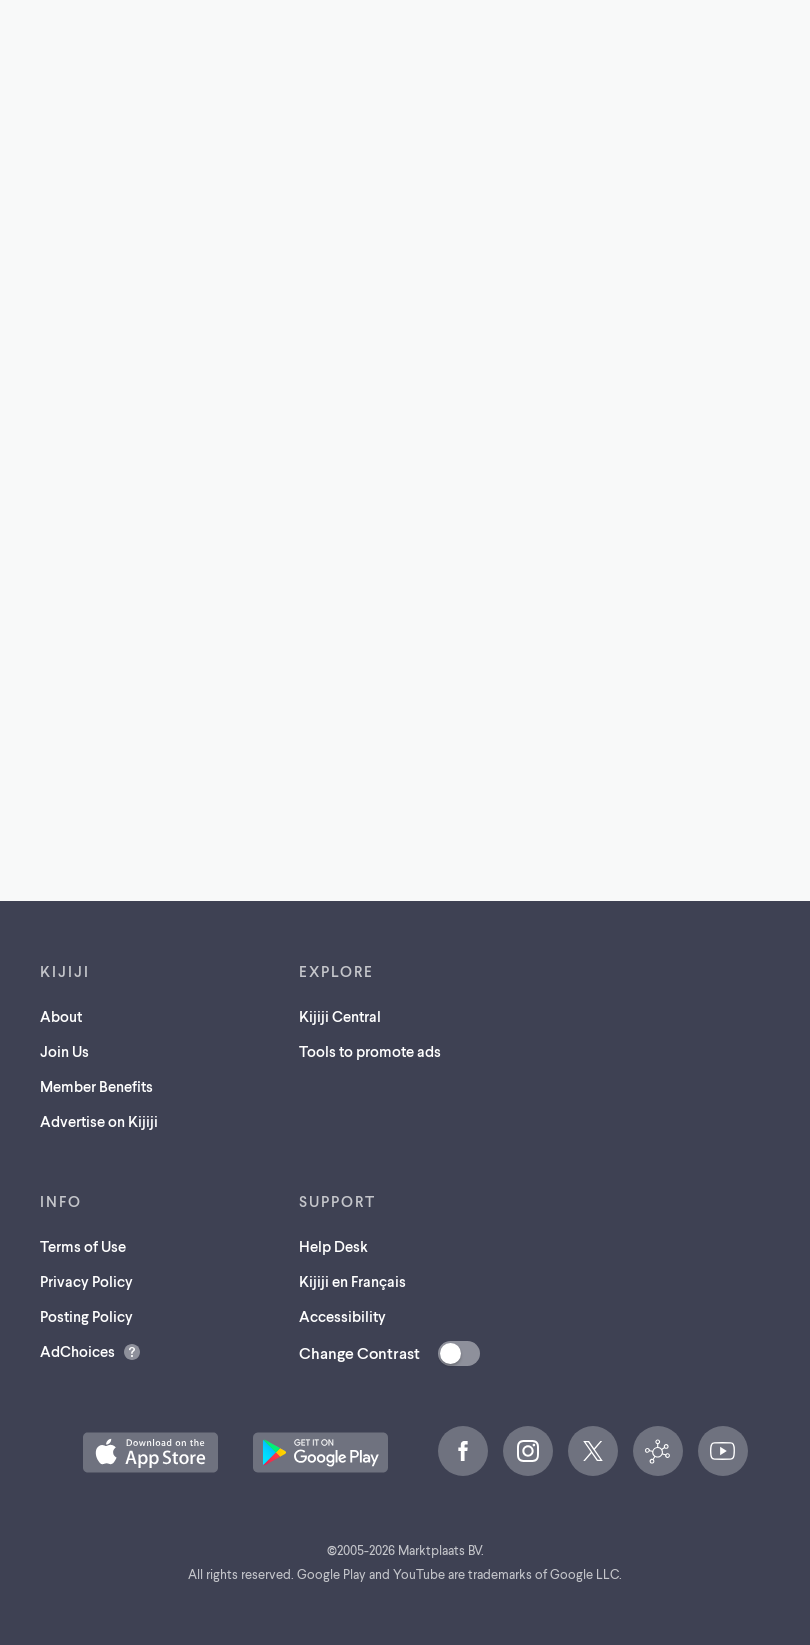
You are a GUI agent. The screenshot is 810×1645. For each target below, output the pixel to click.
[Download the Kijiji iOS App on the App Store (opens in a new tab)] (150, 1452)
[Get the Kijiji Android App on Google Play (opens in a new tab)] (320, 1452)
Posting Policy (86, 1316)
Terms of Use (83, 1246)
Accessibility (342, 1316)
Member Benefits (96, 1086)
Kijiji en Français (352, 1281)
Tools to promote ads (370, 1051)
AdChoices (77, 1351)
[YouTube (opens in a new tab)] (723, 1451)
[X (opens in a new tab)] (593, 1451)
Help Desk (333, 1246)
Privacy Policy (86, 1281)
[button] (150, 1452)
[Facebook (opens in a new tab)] (463, 1451)
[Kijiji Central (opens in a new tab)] (658, 1451)
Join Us (64, 1051)
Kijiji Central (340, 1016)
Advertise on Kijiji (99, 1121)
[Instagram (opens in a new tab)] (528, 1451)
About (61, 1016)
